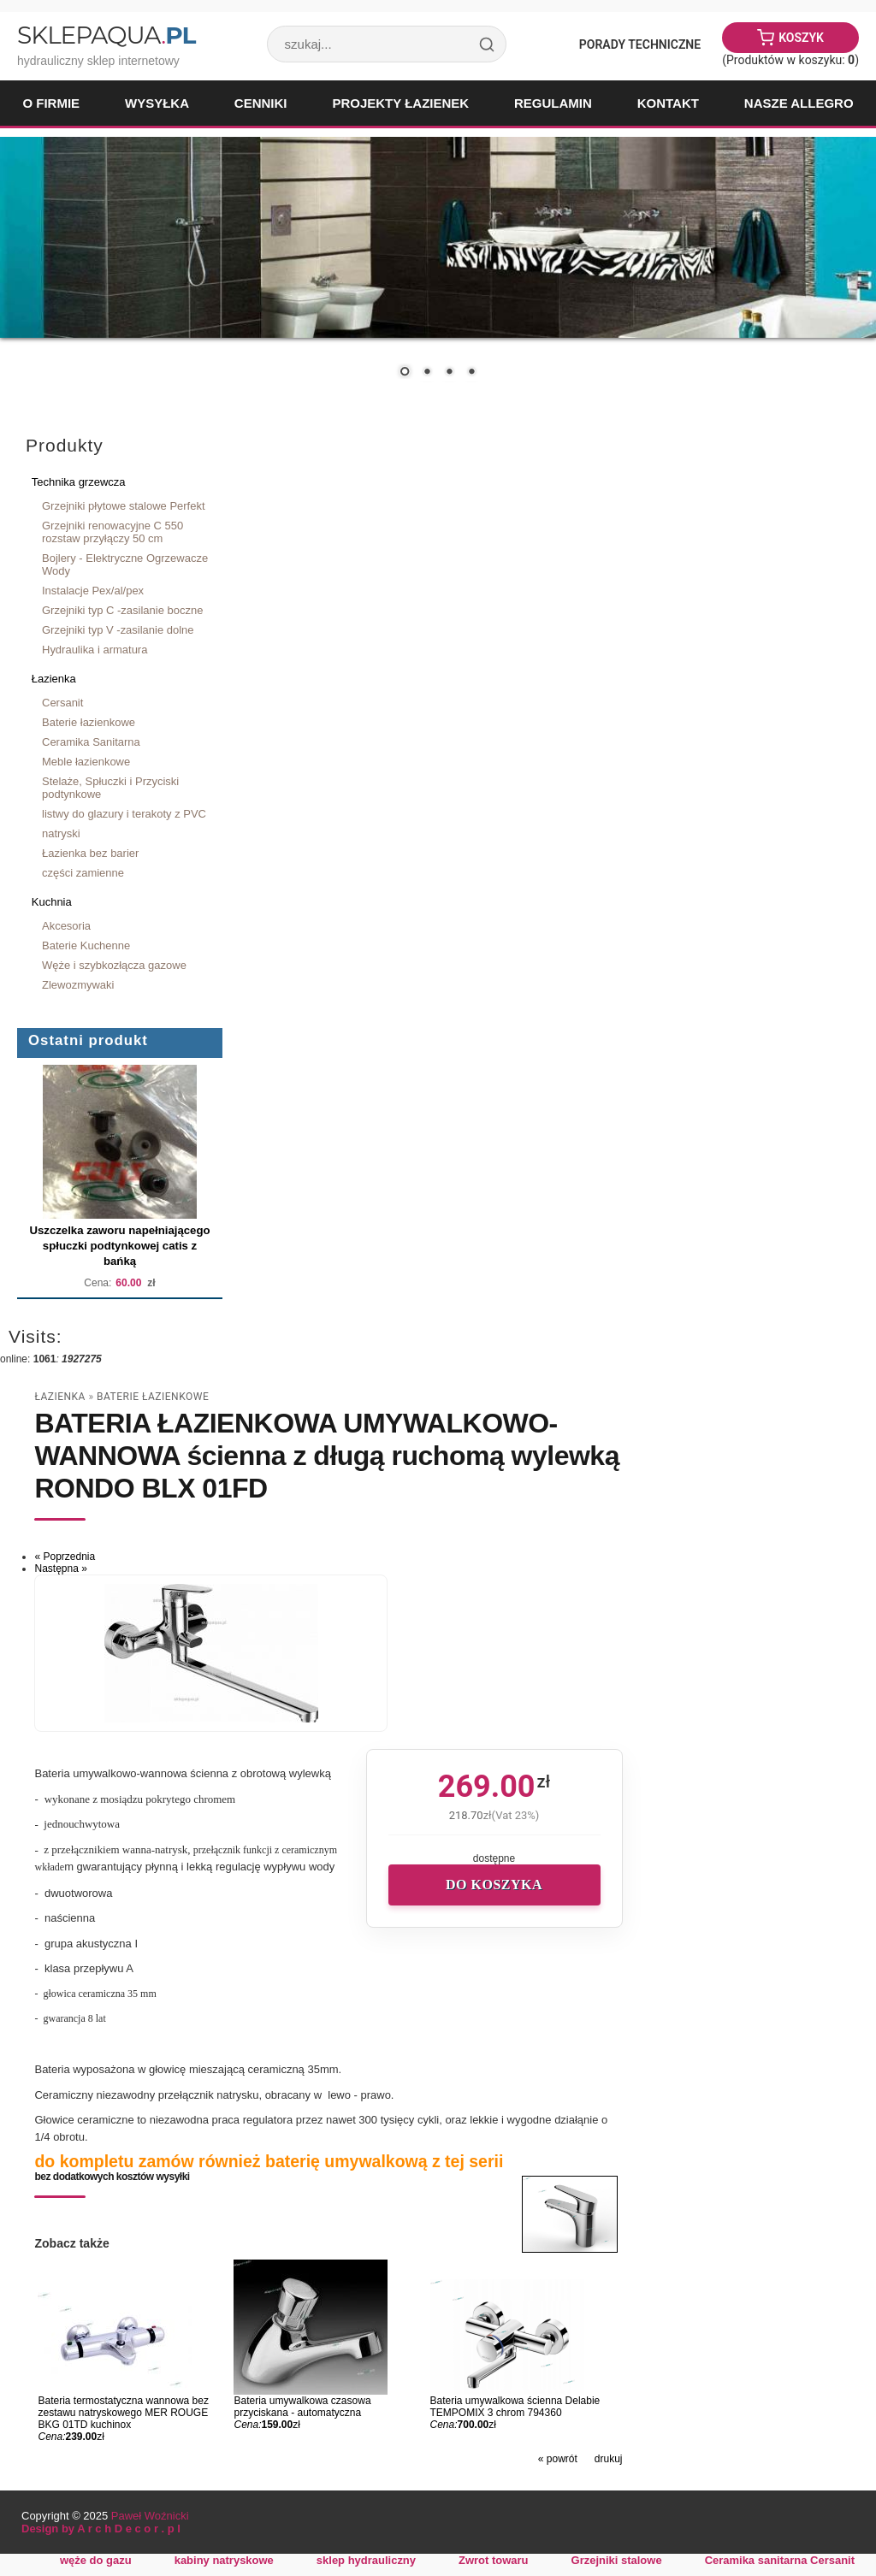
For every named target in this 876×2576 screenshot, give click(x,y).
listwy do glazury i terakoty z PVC (124, 813)
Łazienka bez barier (90, 853)
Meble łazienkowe (86, 761)
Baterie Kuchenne (86, 945)
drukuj (609, 2459)
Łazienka (54, 678)
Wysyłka (157, 103)
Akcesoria (66, 925)
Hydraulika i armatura (94, 649)
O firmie (51, 103)
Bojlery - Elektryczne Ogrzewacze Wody (125, 564)
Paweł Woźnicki (150, 2515)
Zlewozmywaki (78, 984)
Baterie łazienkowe (88, 722)
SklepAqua (106, 35)
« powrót (557, 2459)
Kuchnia (52, 901)
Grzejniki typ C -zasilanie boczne (122, 610)
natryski (61, 833)
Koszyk (801, 37)
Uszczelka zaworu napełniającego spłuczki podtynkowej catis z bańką (119, 1245)
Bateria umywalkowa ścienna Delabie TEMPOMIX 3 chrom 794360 (515, 2407)
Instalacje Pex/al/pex (93, 590)
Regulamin (553, 103)
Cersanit (62, 702)
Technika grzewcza (79, 482)
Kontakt (668, 103)
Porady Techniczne (640, 44)
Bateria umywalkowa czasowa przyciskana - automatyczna (302, 2407)
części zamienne (83, 872)
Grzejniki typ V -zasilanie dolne (118, 629)
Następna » (60, 1569)
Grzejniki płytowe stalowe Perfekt (123, 505)
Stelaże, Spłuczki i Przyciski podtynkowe (110, 788)
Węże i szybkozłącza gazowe (114, 965)
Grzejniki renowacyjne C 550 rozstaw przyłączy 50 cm (112, 532)
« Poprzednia (64, 1557)
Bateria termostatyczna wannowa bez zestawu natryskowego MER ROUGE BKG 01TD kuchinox (123, 2413)
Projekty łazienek (400, 103)
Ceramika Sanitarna (91, 742)
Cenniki (260, 103)
